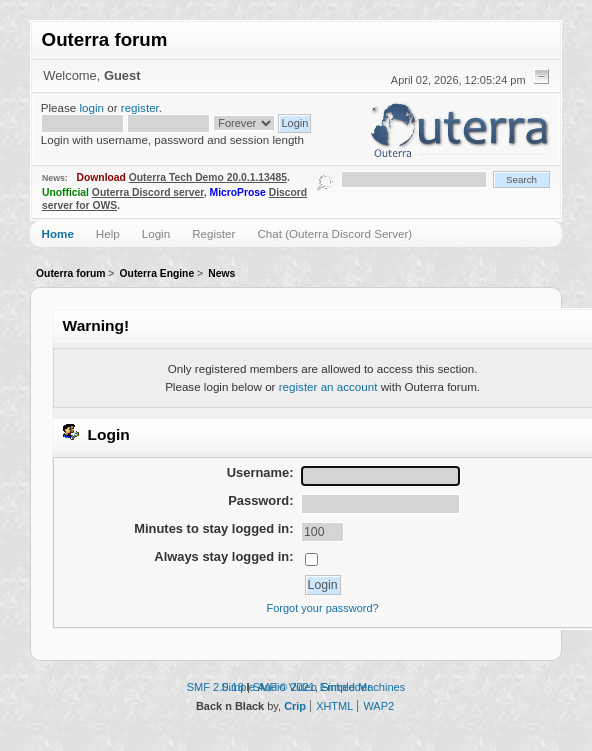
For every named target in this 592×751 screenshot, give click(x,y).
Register (213, 233)
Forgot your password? (323, 608)
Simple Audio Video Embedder (296, 687)
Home (58, 233)
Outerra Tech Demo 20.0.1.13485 (208, 177)
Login (156, 233)
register (140, 107)
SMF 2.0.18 (215, 687)
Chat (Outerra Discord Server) (334, 233)
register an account (328, 386)
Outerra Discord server (148, 192)
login (91, 107)
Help (108, 233)
